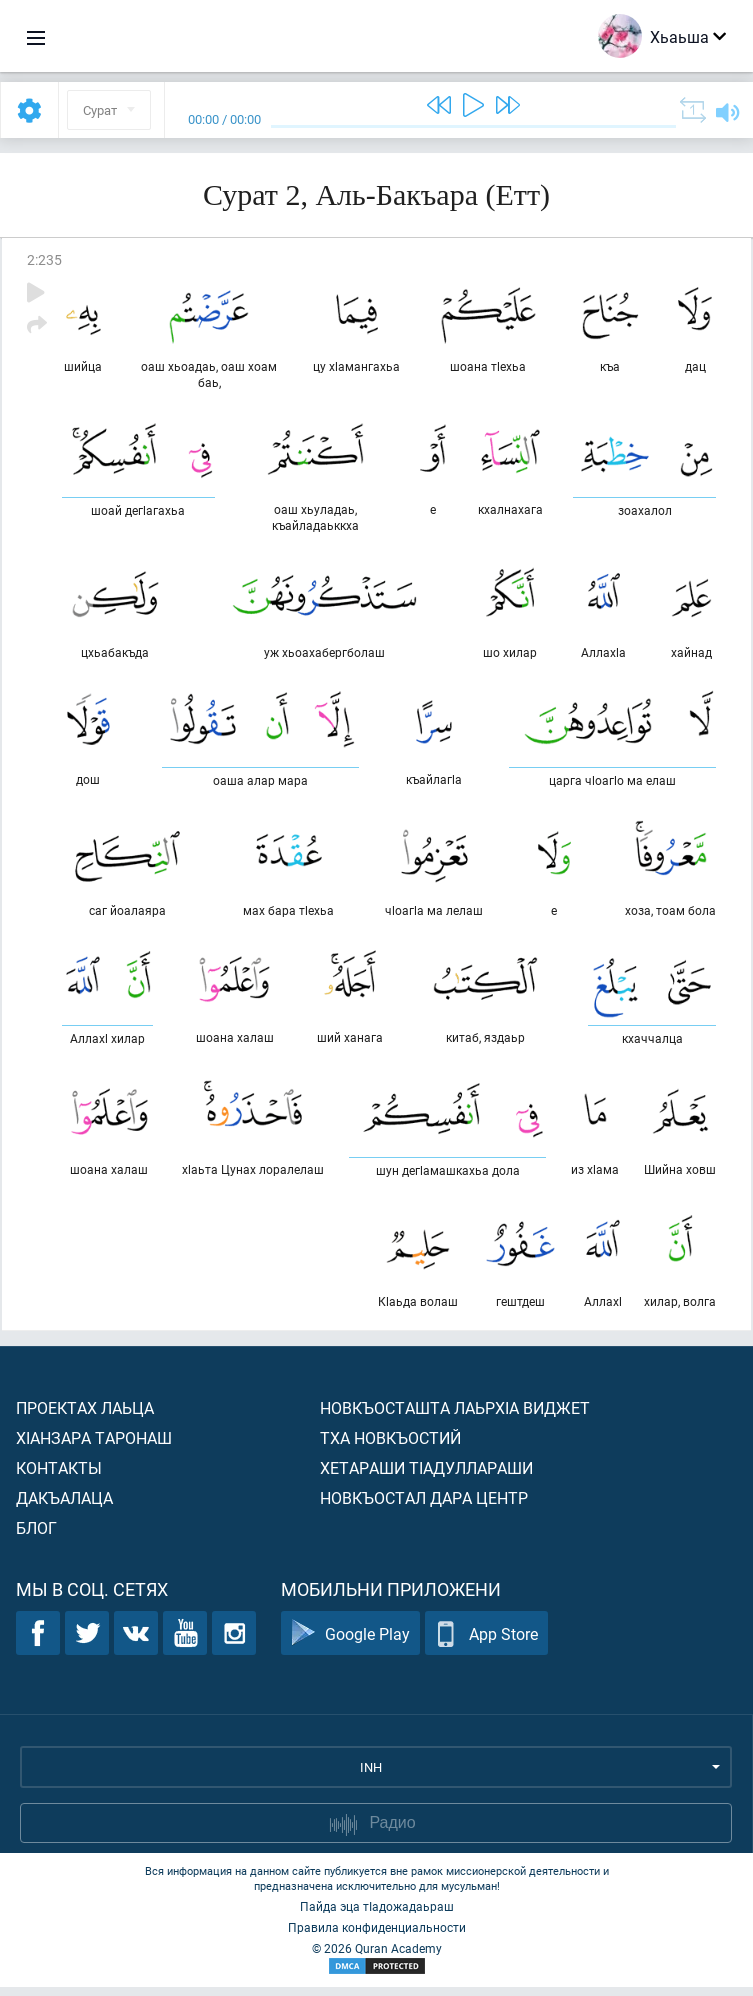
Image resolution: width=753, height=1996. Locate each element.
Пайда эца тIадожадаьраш (377, 1915)
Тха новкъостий (390, 1446)
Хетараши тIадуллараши (426, 1476)
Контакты (59, 1476)
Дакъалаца (64, 1506)
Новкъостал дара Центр (424, 1506)
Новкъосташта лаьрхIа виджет (455, 1416)
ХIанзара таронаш (94, 1446)
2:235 (44, 259)
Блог (36, 1536)
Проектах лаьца (85, 1416)
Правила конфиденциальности (377, 1936)
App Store (486, 1642)
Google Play (350, 1642)
